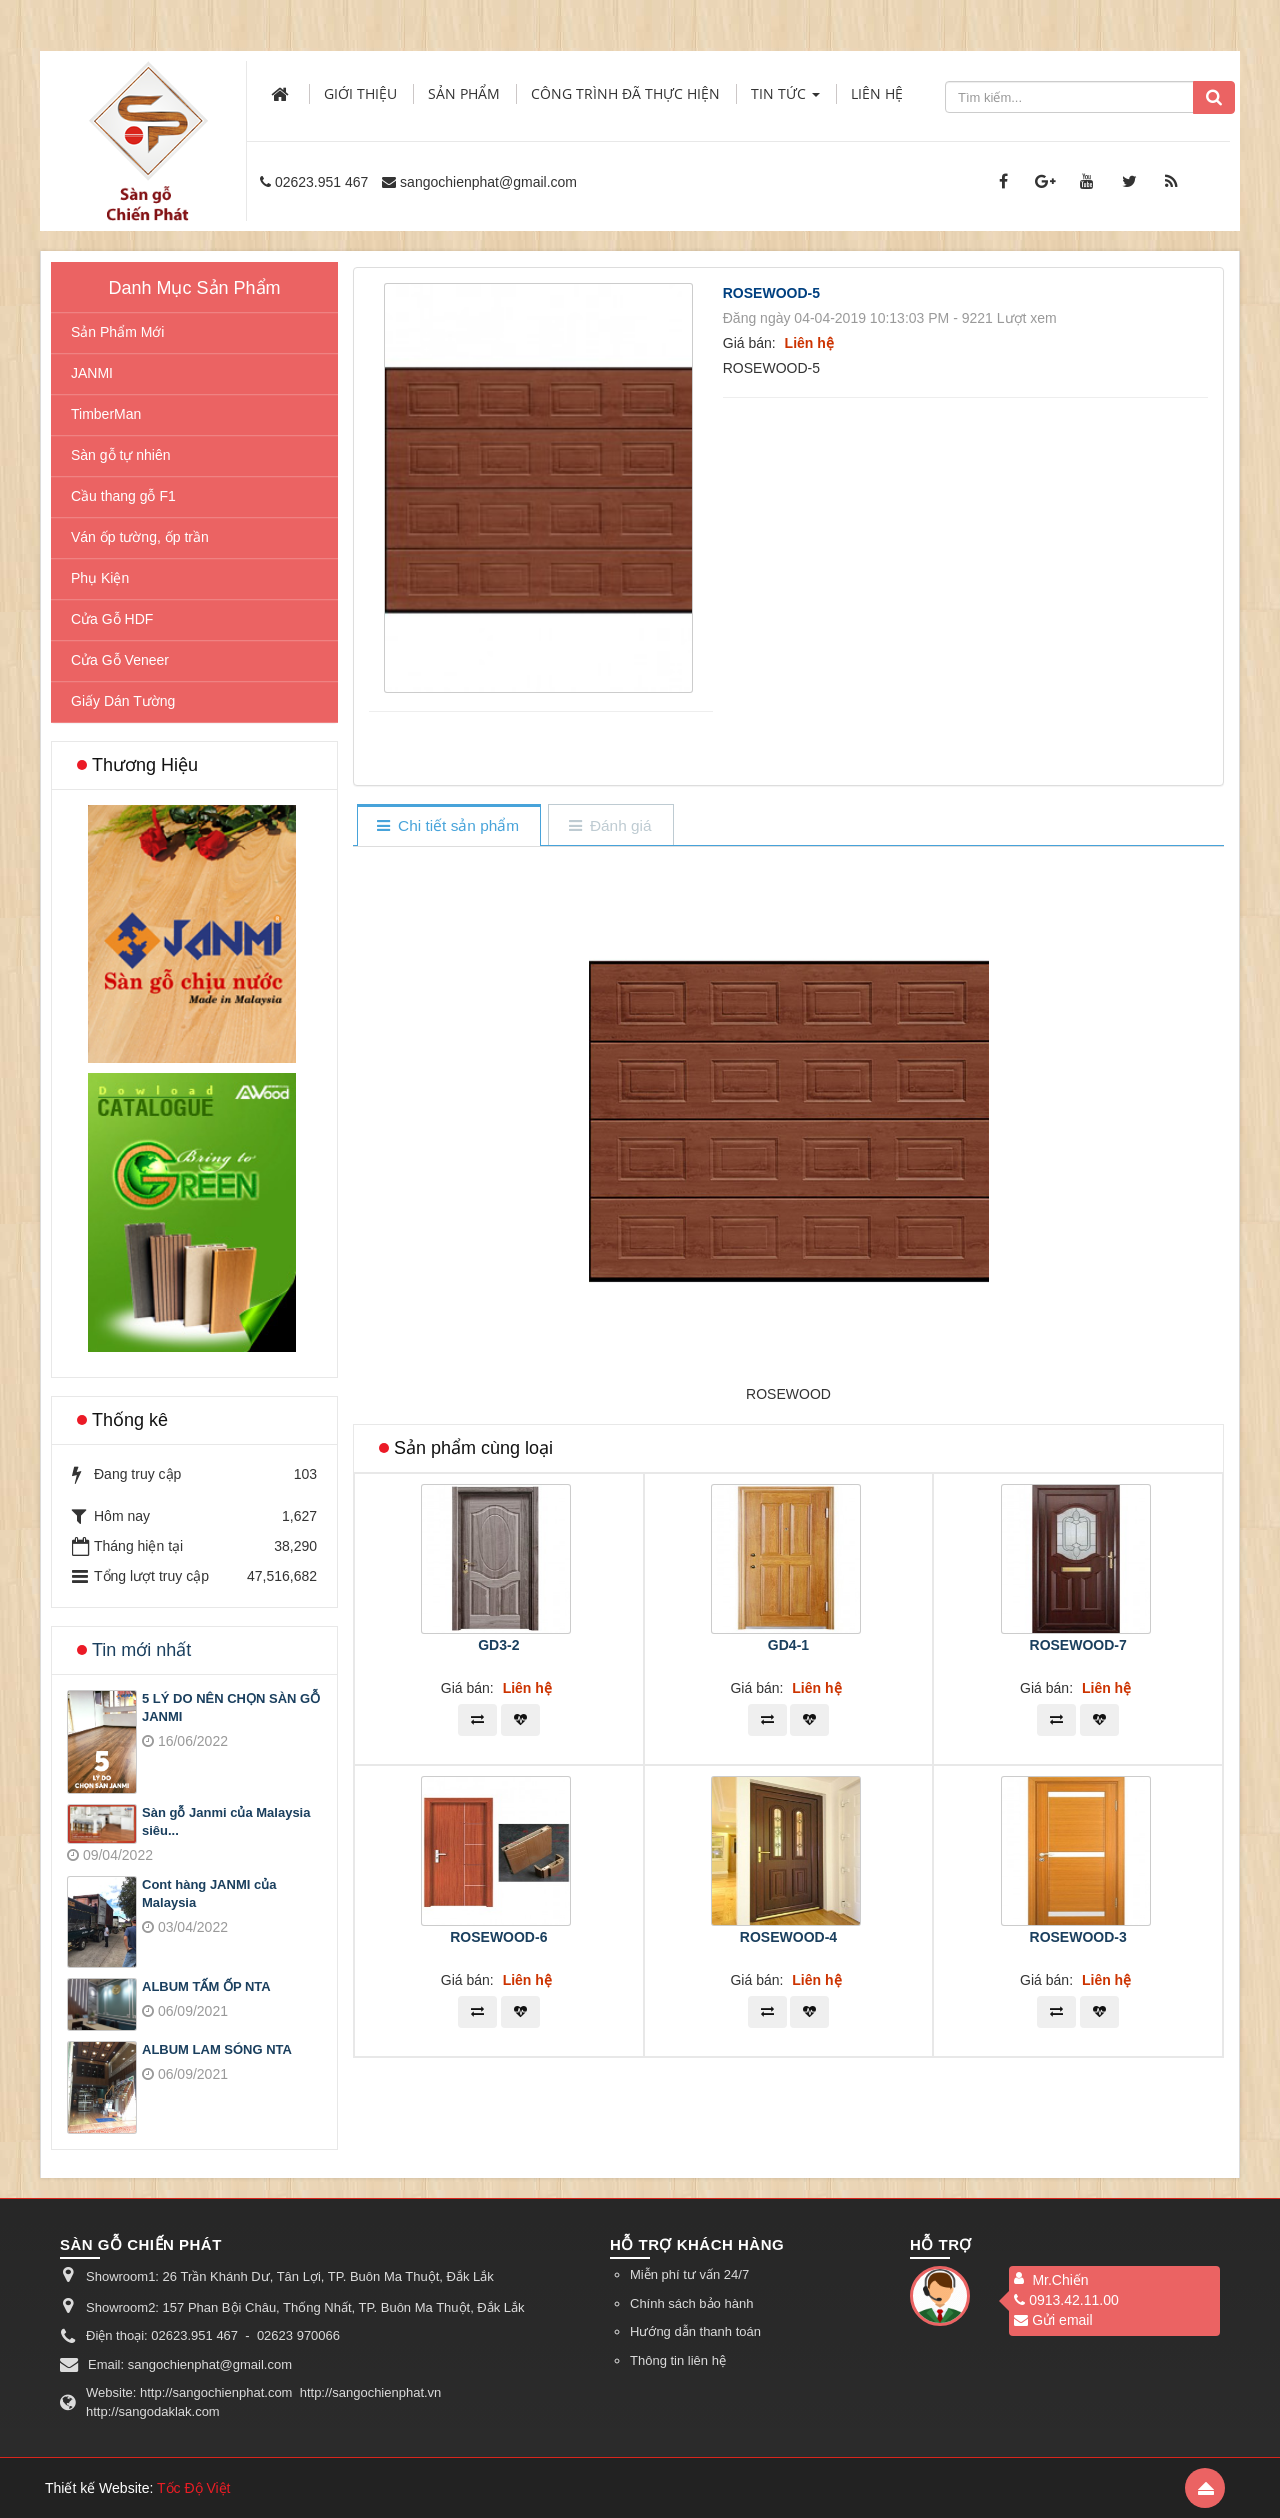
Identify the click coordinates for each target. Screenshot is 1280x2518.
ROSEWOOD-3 (1078, 1937)
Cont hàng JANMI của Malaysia (209, 1894)
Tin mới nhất (141, 1650)
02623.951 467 (321, 182)
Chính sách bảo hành (691, 2303)
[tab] (448, 826)
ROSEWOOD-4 (788, 1937)
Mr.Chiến (1060, 2280)
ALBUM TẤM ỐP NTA (206, 1986)
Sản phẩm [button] (464, 93)
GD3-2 (498, 1645)
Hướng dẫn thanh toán (695, 2331)
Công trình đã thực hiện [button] (625, 93)
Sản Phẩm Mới (117, 332)
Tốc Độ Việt (194, 2488)
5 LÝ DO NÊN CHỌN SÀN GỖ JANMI (231, 1708)
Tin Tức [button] (785, 99)
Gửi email (1053, 2320)
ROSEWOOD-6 (498, 1937)
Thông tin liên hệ (678, 2360)
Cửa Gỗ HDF (112, 619)
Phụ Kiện (100, 578)
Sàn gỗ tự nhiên (121, 455)
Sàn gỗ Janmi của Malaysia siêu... (226, 1822)
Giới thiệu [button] (360, 93)
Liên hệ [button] (877, 93)
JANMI (92, 373)
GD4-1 (788, 1645)
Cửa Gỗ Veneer (120, 660)
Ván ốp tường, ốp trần (140, 537)
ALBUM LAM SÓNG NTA (217, 2049)
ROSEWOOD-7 (1078, 1645)
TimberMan (106, 414)
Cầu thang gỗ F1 (123, 496)
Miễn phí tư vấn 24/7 (689, 2274)
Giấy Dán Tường (123, 701)
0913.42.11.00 (1066, 2300)
